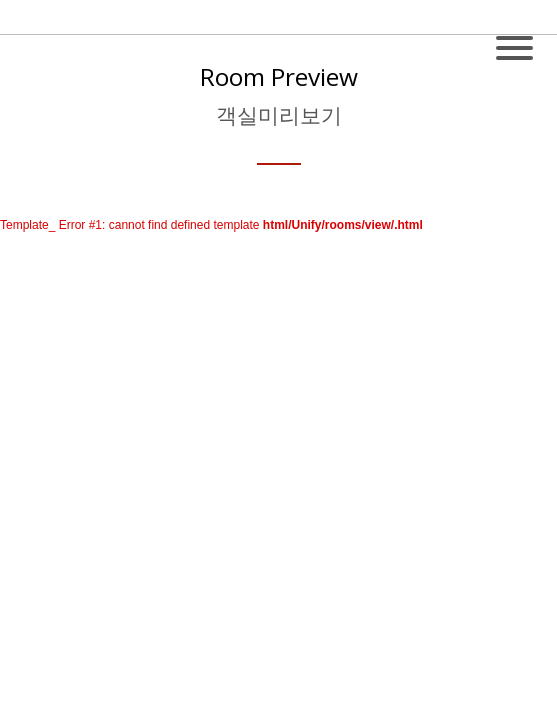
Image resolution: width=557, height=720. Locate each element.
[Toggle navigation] (514, 38)
